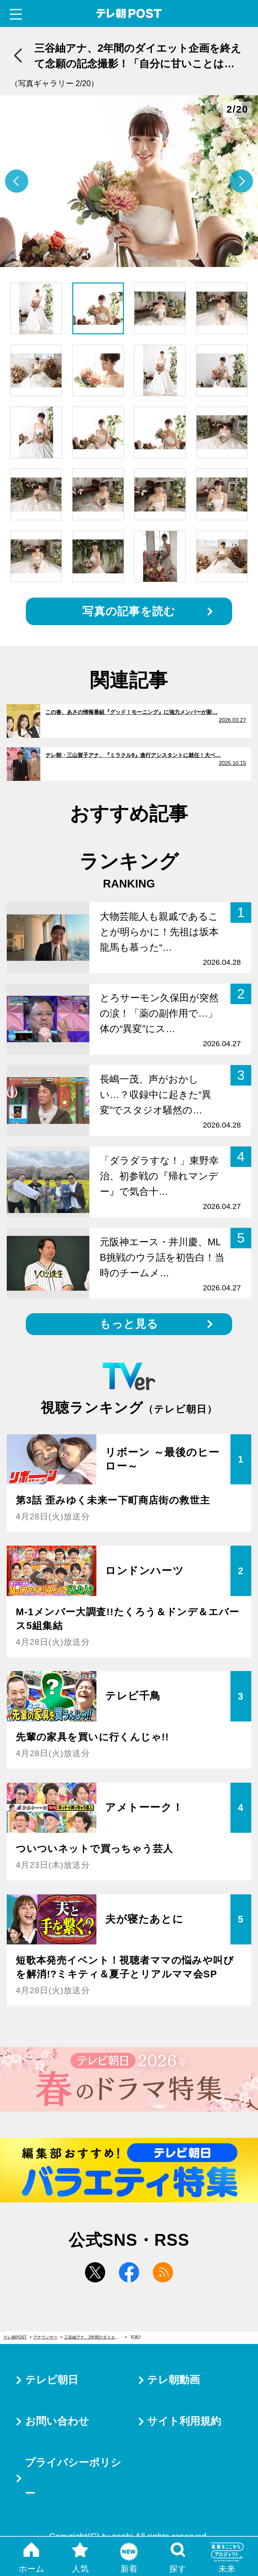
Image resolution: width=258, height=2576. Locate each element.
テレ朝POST (129, 13)
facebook (129, 2272)
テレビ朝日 (51, 2380)
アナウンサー (45, 2337)
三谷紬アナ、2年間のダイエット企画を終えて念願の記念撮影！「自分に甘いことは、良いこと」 (95, 2337)
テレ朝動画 (173, 2380)
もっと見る (128, 1324)
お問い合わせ (57, 2421)
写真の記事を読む (128, 611)
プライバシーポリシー (73, 2478)
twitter (95, 2272)
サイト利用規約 (184, 2421)
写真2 (135, 2337)
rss (163, 2272)
